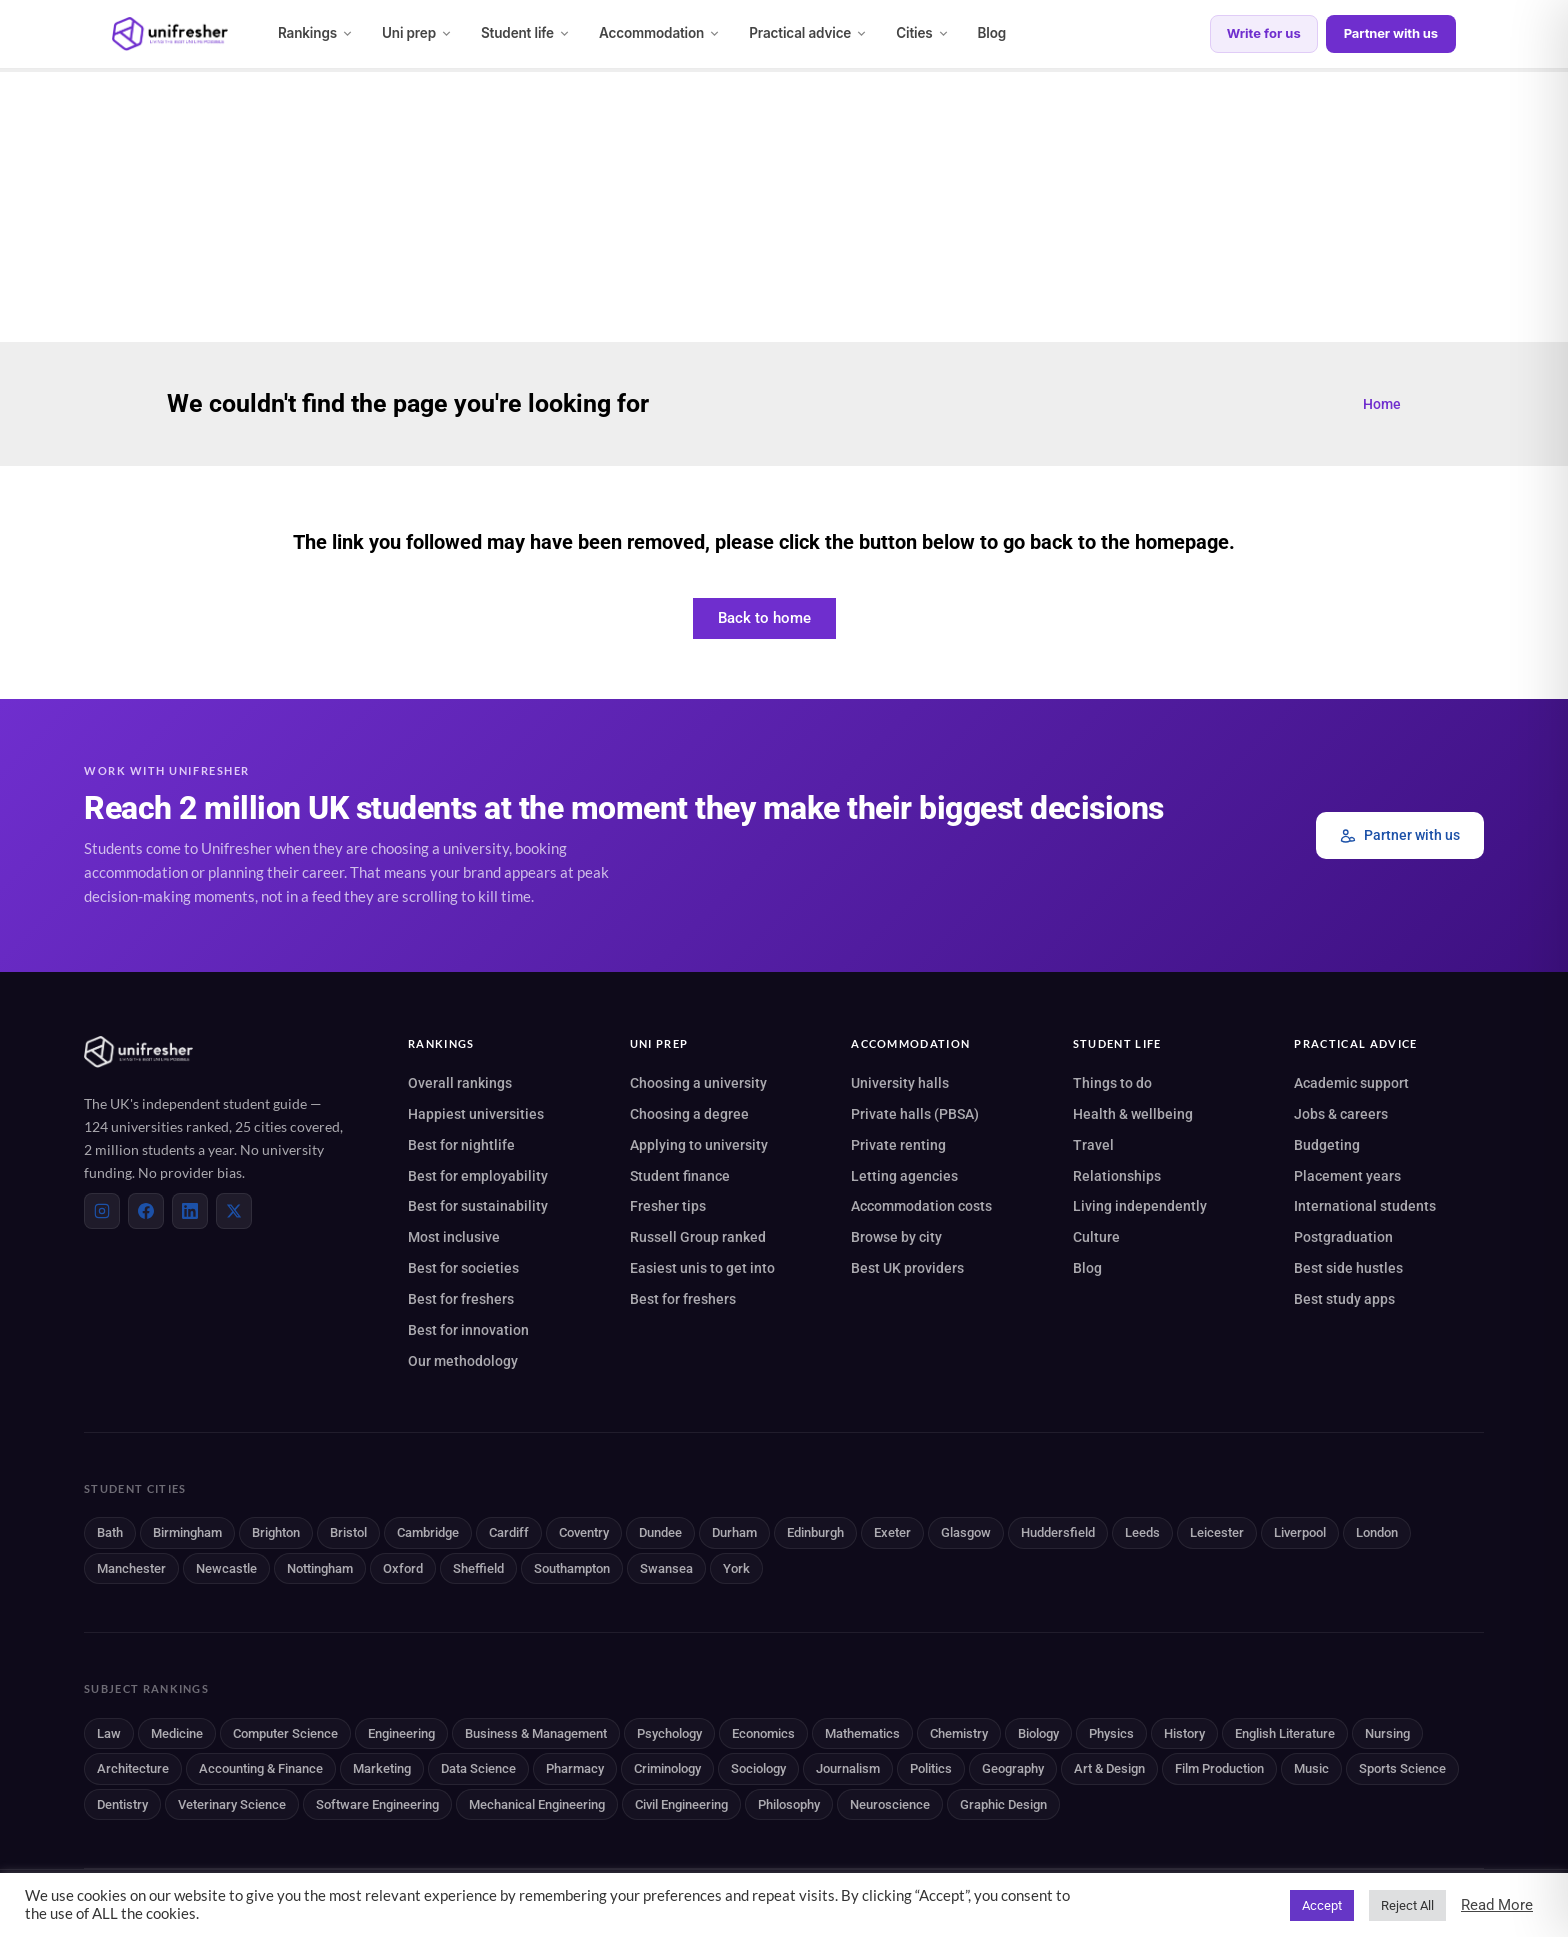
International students (1365, 1206)
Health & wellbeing (1133, 1114)
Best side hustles (1348, 1268)
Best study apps (1344, 1299)
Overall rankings (460, 1083)
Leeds (1142, 1532)
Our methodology (463, 1361)
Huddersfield (1058, 1532)
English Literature (1285, 1733)
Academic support (1351, 1083)
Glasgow (966, 1532)
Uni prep (417, 33)
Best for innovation (468, 1330)
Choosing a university (698, 1083)
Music (1311, 1768)
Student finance (680, 1176)
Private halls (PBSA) (915, 1114)
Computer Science (285, 1733)
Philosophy (789, 1804)
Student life (526, 33)
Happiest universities (476, 1114)
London (1377, 1532)
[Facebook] (146, 1211)
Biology (1038, 1733)
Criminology (667, 1768)
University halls (900, 1083)
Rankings (316, 33)
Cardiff (509, 1532)
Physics (1111, 1733)
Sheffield (478, 1568)
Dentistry (122, 1804)
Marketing (382, 1768)
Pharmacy (575, 1768)
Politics (931, 1768)
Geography (1013, 1768)
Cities (922, 33)
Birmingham (187, 1532)
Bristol (348, 1532)
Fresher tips (668, 1206)
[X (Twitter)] (234, 1211)
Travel (1093, 1145)
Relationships (1117, 1176)
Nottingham (320, 1568)
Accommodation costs (921, 1206)
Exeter (892, 1532)
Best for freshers (461, 1299)
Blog (992, 33)
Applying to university (699, 1145)
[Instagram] (102, 1211)
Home (1382, 404)
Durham (734, 1532)
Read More (1497, 1905)
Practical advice (808, 33)
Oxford (403, 1568)
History (1184, 1733)
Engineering (401, 1733)
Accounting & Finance (261, 1768)
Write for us (1264, 33)
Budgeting (1327, 1145)
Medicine (177, 1733)
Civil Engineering (681, 1804)
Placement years (1347, 1176)
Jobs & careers (1341, 1114)
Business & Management (536, 1733)
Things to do (1112, 1083)
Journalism (848, 1768)
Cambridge (428, 1532)
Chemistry (959, 1733)
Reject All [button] (1407, 1905)
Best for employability (478, 1176)
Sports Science (1402, 1768)
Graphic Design (1003, 1804)
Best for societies (463, 1268)
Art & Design (1109, 1768)
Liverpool (1300, 1532)
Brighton (276, 1532)
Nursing (1387, 1733)
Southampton (572, 1568)
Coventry (584, 1532)
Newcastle (226, 1568)
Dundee (660, 1532)
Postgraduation (1343, 1237)
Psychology (669, 1733)
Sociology (758, 1768)
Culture (1096, 1237)
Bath (110, 1532)
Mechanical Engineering (537, 1804)
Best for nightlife (461, 1145)
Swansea (666, 1568)
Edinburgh (815, 1532)
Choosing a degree (689, 1114)
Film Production (1219, 1768)
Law (109, 1733)
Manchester (131, 1568)
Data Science (478, 1768)
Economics (763, 1733)
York (736, 1568)
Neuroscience (890, 1804)
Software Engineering (377, 1804)
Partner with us (1391, 33)
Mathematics (862, 1733)
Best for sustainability (478, 1206)
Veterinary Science (232, 1804)
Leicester (1217, 1532)
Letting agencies (904, 1176)
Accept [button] (1322, 1905)
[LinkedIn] (190, 1211)
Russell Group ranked (698, 1237)
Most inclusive (454, 1237)
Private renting (898, 1145)
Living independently (1140, 1206)
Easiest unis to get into (702, 1268)
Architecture (133, 1768)
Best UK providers (907, 1268)
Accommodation (660, 33)
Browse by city (896, 1237)
